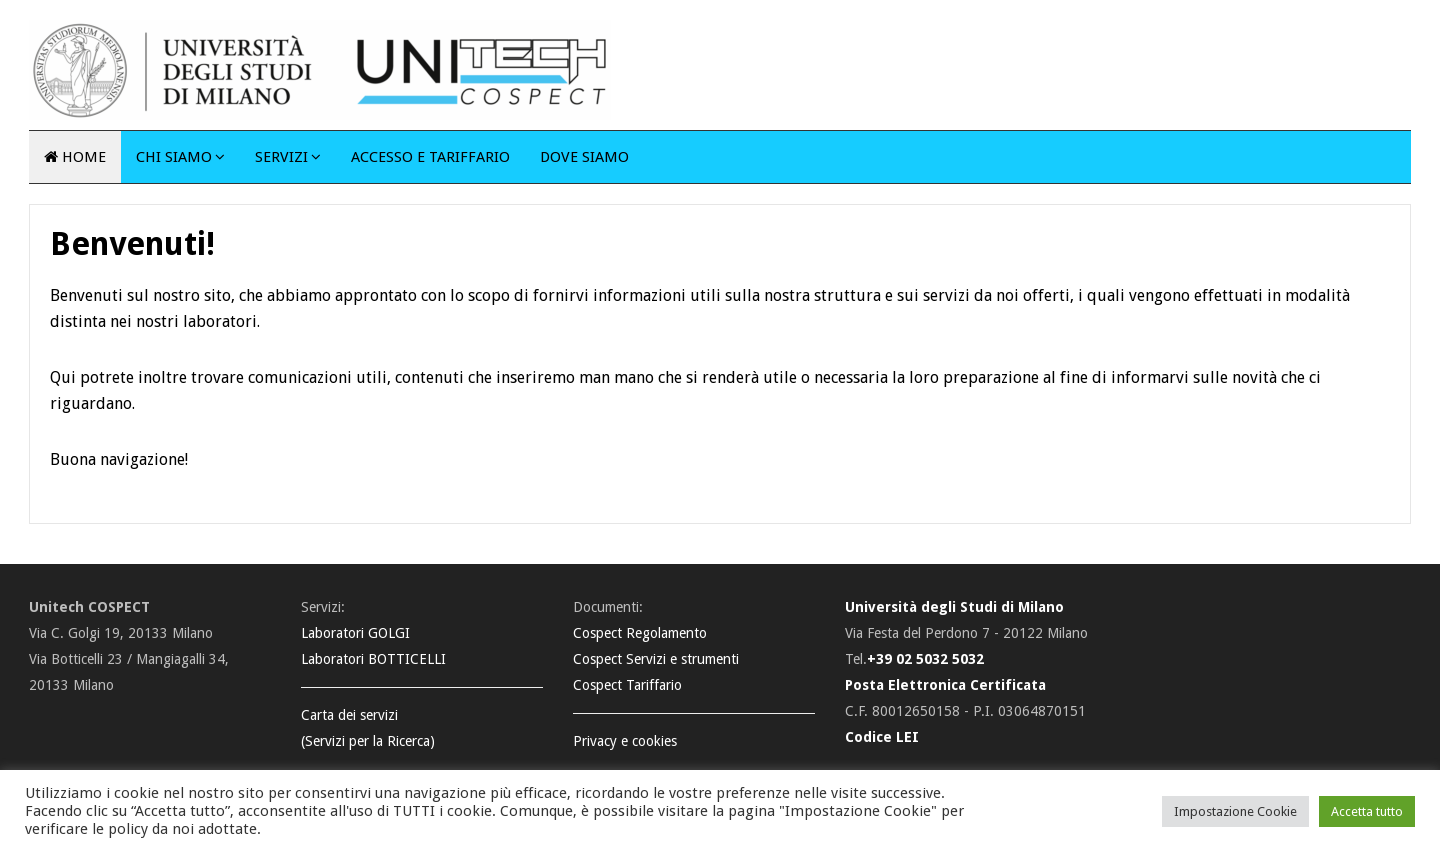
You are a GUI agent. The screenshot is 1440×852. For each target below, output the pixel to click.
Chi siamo (174, 157)
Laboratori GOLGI (355, 633)
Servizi (281, 157)
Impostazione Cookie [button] (1235, 811)
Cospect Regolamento (640, 633)
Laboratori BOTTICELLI (373, 659)
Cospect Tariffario (627, 685)
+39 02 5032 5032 (925, 659)
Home (75, 157)
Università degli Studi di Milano (954, 607)
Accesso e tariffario (430, 157)
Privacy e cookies (625, 741)
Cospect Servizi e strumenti (656, 659)
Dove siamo (584, 157)
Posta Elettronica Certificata (945, 685)
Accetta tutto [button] (1367, 811)
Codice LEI (882, 737)
